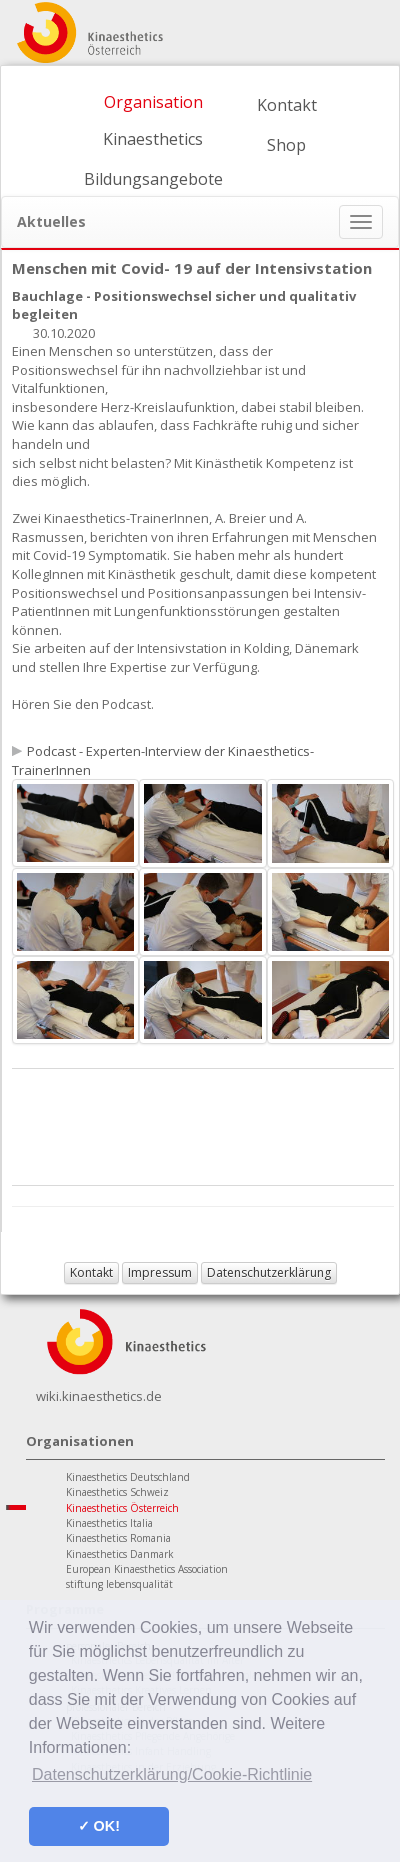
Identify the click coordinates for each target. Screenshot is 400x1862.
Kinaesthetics (153, 139)
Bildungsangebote (153, 179)
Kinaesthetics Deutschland (128, 1477)
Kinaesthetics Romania (118, 1538)
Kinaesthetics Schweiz (117, 1492)
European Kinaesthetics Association (147, 1569)
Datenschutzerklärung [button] (269, 1272)
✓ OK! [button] (99, 1826)
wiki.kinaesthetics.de (99, 1396)
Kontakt (287, 105)
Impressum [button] (160, 1272)
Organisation (153, 102)
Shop (286, 145)
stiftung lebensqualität (119, 1584)
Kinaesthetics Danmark (120, 1554)
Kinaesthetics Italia (109, 1523)
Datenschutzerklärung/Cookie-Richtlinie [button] (172, 1774)
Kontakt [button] (91, 1272)
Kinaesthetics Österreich (122, 1508)
